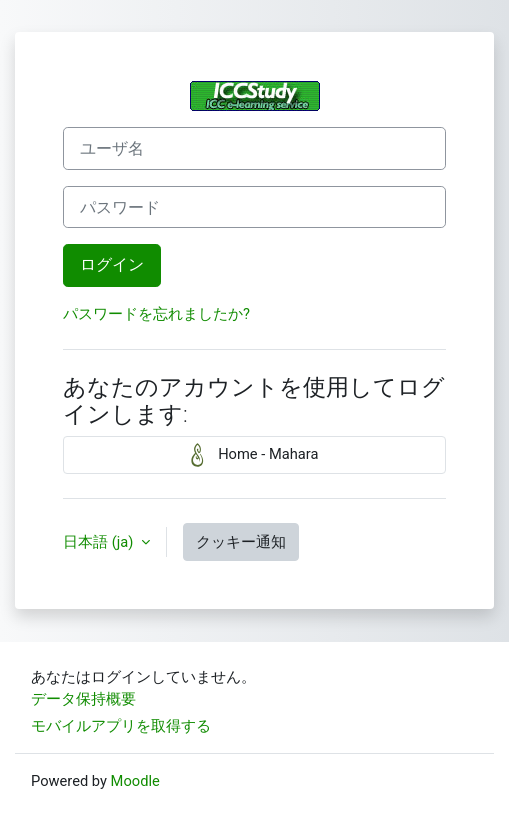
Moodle (135, 781)
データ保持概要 (83, 699)
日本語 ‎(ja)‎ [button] (100, 542)
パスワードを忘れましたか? (156, 314)
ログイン (112, 264)
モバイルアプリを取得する (121, 726)
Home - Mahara (255, 455)
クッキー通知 (241, 542)
